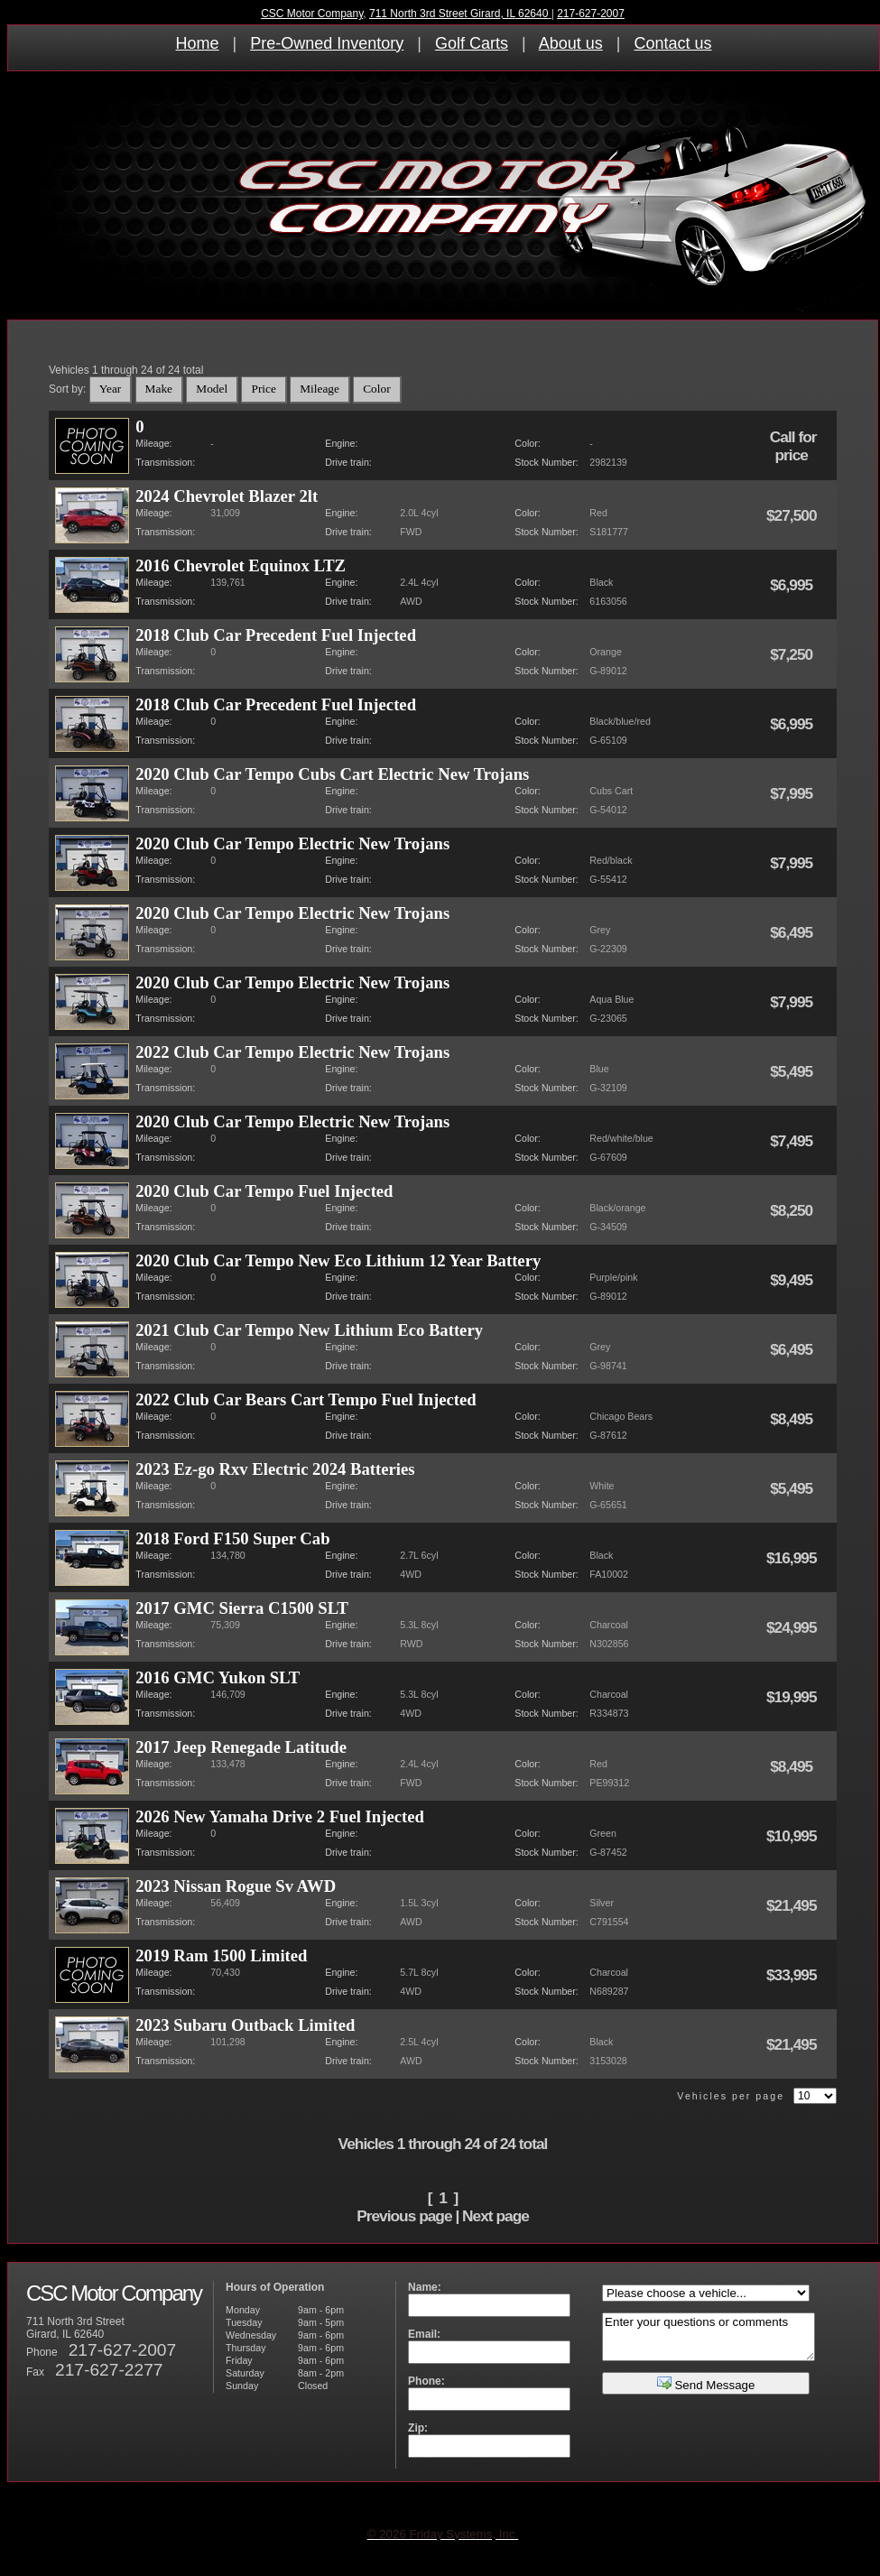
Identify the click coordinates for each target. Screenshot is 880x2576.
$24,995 (793, 1627)
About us (571, 43)
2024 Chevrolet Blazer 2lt (226, 495)
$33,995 (793, 1975)
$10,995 (793, 1836)
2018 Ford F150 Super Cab (232, 1538)
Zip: (418, 2428)
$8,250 (793, 1210)
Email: (424, 2334)
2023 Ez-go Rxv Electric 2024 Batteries (274, 1468)
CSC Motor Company (312, 13)
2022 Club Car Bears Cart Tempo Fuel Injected (305, 1399)
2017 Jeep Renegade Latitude (241, 1746)
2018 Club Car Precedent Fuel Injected (275, 634)
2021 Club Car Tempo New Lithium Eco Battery (309, 1329)
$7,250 (793, 654)
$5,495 (793, 1071)
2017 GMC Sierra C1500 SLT (241, 1607)
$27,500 (793, 515)
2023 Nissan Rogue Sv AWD (235, 1885)
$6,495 (793, 932)
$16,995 (793, 1558)
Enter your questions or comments (708, 2336)
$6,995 (793, 585)
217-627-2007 (591, 13)
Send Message (706, 2383)
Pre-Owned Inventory (326, 43)
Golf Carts (471, 43)
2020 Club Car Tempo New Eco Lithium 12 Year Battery (338, 1260)
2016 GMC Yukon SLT (217, 1677)
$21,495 (793, 1905)
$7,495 (793, 1141)
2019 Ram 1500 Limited (221, 1955)
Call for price (793, 446)
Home (197, 43)
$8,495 (793, 1419)
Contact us (672, 43)
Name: (424, 2287)
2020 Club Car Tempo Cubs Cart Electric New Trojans (332, 773)
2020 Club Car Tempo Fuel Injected (264, 1190)
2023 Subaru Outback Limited (245, 2024)
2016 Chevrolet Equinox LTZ (240, 565)
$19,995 (793, 1697)
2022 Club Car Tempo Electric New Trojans (292, 1051)
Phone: (426, 2381)
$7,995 (793, 793)
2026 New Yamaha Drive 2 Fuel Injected (279, 1816)
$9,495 (793, 1280)
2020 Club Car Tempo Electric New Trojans (292, 843)
